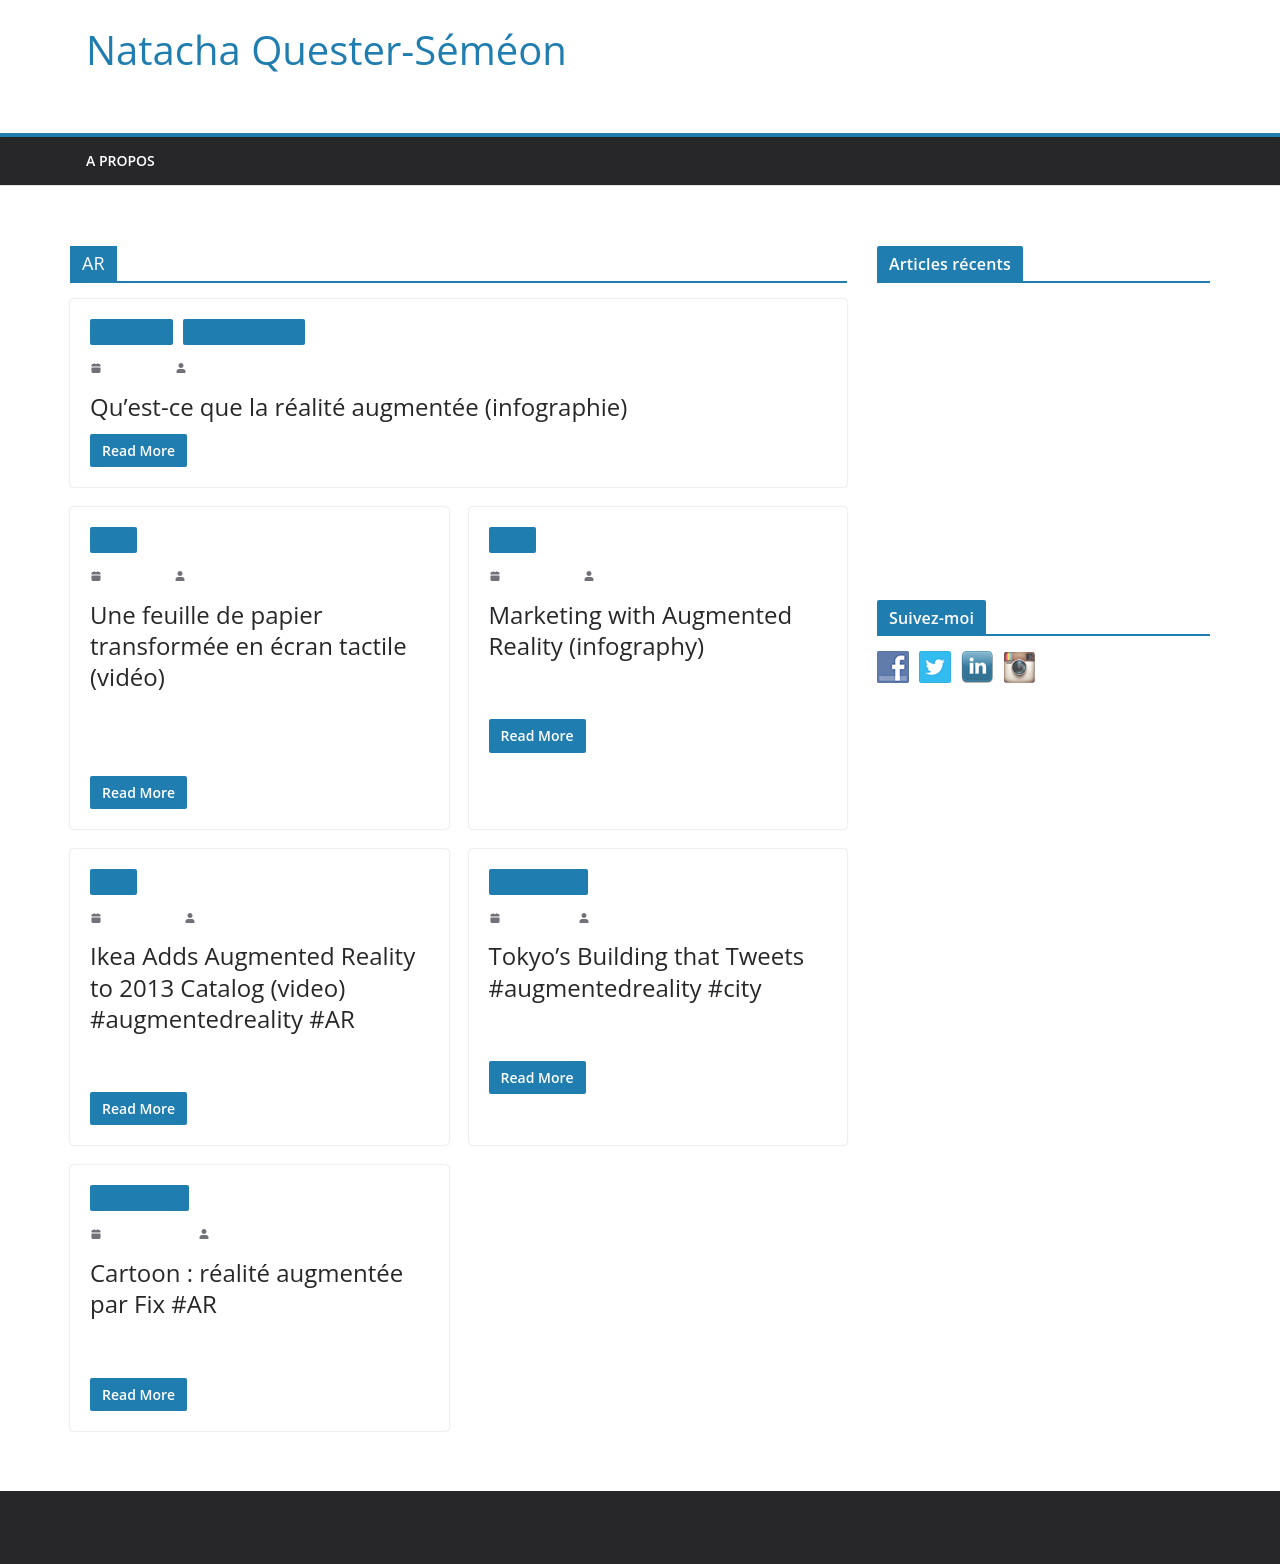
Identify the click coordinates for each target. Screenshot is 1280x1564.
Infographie (131, 331)
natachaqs (214, 367)
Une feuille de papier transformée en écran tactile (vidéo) (238, 645)
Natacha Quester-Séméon (318, 50)
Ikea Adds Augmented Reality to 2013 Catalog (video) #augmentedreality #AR (247, 986)
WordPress (510, 1527)
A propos (121, 160)
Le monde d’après (927, 476)
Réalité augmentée (244, 331)
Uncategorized (538, 881)
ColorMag (424, 1527)
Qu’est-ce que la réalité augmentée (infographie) (347, 406)
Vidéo (113, 539)
